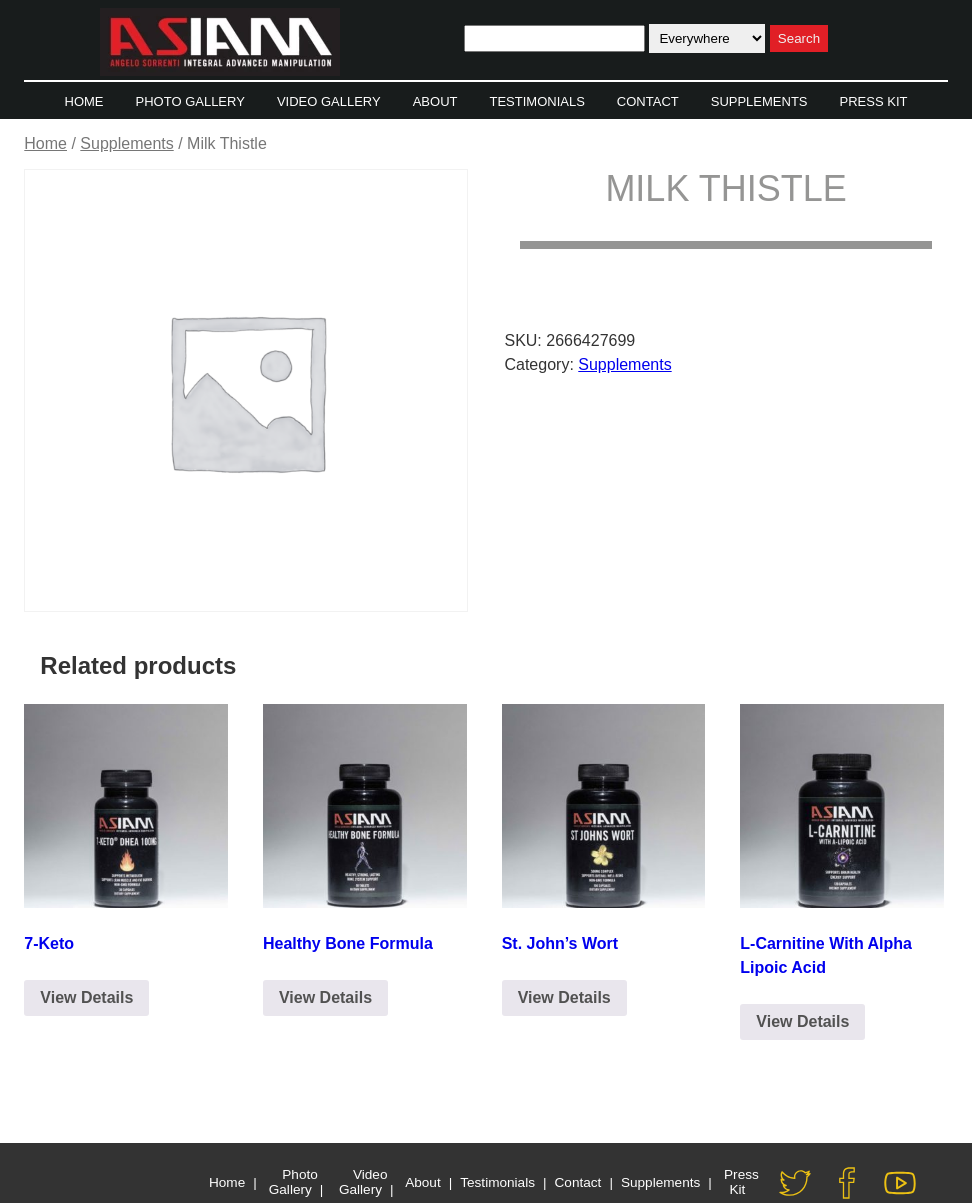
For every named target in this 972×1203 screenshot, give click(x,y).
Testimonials (536, 101)
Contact (648, 101)
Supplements (759, 101)
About (435, 101)
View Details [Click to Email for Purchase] (86, 997)
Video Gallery (329, 101)
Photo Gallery (190, 101)
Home (84, 101)
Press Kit (874, 101)
